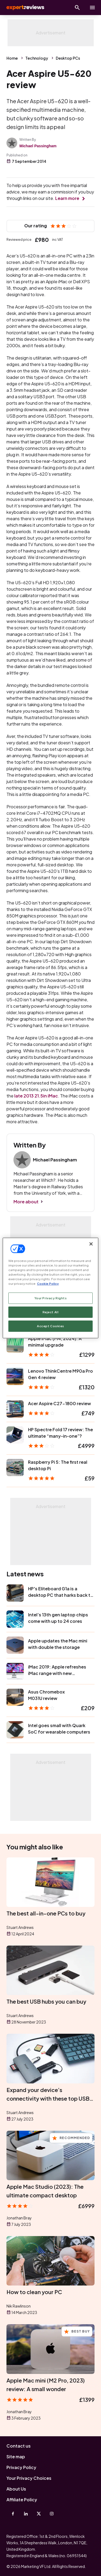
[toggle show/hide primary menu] (92, 7)
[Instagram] (51, 2513)
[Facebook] (12, 2513)
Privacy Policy (21, 2467)
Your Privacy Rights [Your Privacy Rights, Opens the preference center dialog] (50, 1298)
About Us (16, 2489)
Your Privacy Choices (28, 2478)
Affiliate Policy (21, 2499)
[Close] (91, 1244)
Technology (36, 58)
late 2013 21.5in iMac (36, 1096)
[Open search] (77, 7)
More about (26, 1201)
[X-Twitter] (38, 2513)
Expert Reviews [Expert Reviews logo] (24, 7)
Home (12, 58)
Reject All (51, 1312)
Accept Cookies (50, 1326)
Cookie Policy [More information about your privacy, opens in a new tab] (48, 1284)
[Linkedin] (25, 2513)
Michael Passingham (38, 146)
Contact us (18, 2446)
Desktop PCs (68, 58)
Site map (15, 2456)
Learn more (67, 198)
